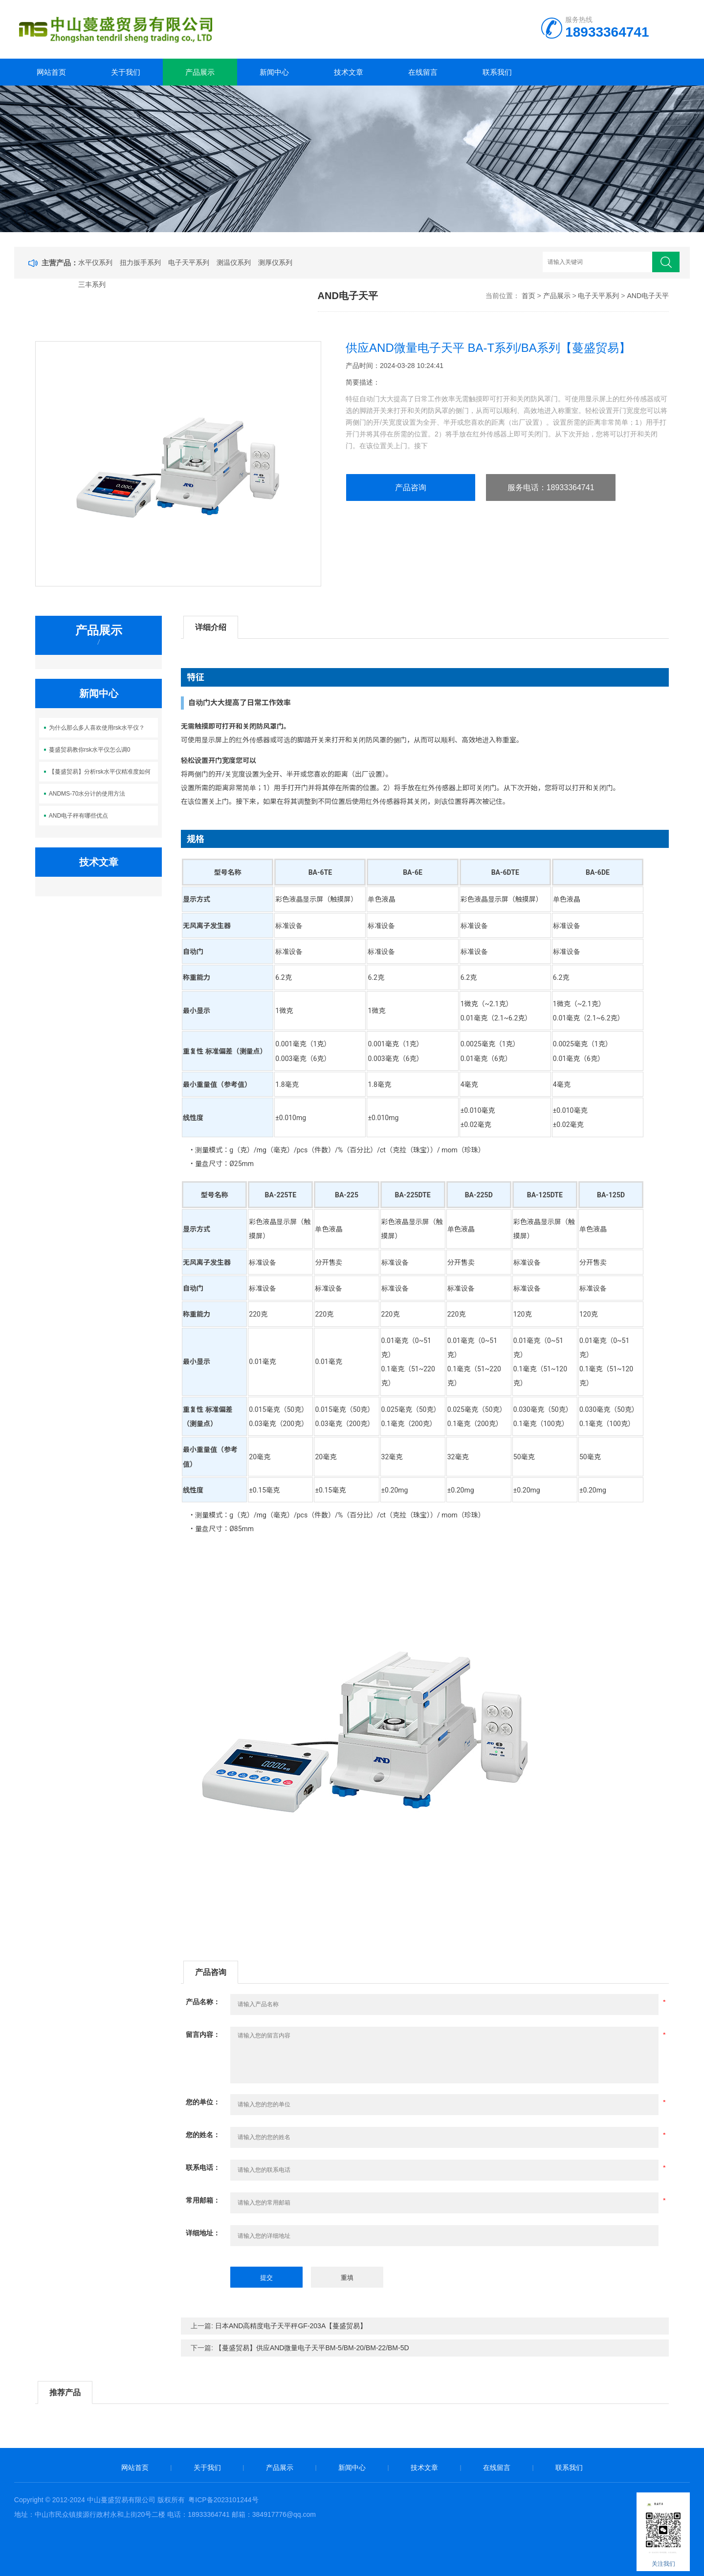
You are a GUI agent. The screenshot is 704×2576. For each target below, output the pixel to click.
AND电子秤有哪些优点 (78, 815)
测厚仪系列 (275, 262)
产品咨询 (410, 487)
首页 (528, 296)
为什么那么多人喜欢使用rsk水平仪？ (97, 727)
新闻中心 (274, 72)
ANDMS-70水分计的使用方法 (87, 793)
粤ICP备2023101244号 (223, 2500)
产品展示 (200, 72)
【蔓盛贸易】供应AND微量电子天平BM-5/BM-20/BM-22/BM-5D (312, 2348)
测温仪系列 (234, 262)
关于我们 (125, 72)
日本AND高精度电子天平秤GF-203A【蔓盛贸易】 (291, 2326)
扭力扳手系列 (140, 262)
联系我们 (497, 72)
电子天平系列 (188, 262)
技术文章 (348, 72)
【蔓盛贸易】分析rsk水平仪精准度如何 (100, 771)
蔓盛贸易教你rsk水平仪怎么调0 (90, 749)
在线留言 (423, 72)
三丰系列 (92, 284)
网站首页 (51, 72)
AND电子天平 (648, 296)
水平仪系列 (95, 262)
